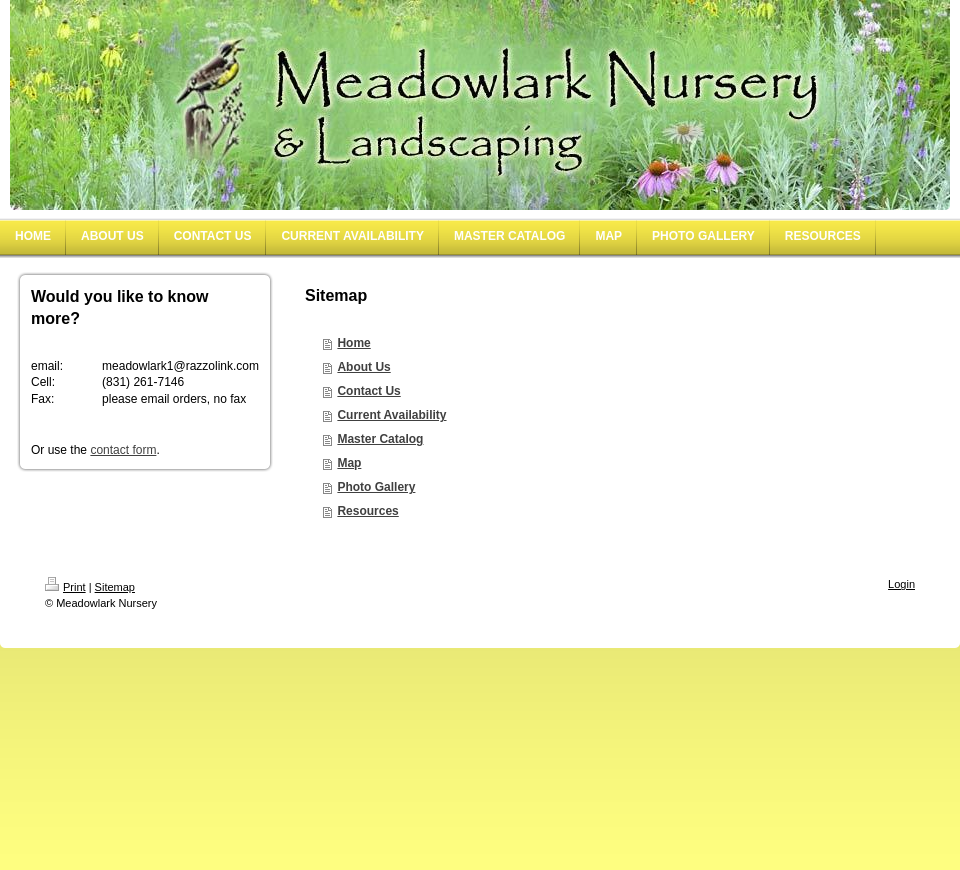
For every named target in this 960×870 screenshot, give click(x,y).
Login (901, 584)
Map (349, 463)
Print (65, 587)
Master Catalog (380, 439)
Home (353, 343)
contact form (123, 450)
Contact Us (368, 391)
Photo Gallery (376, 487)
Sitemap (115, 587)
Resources (367, 511)
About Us (363, 367)
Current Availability (391, 415)
